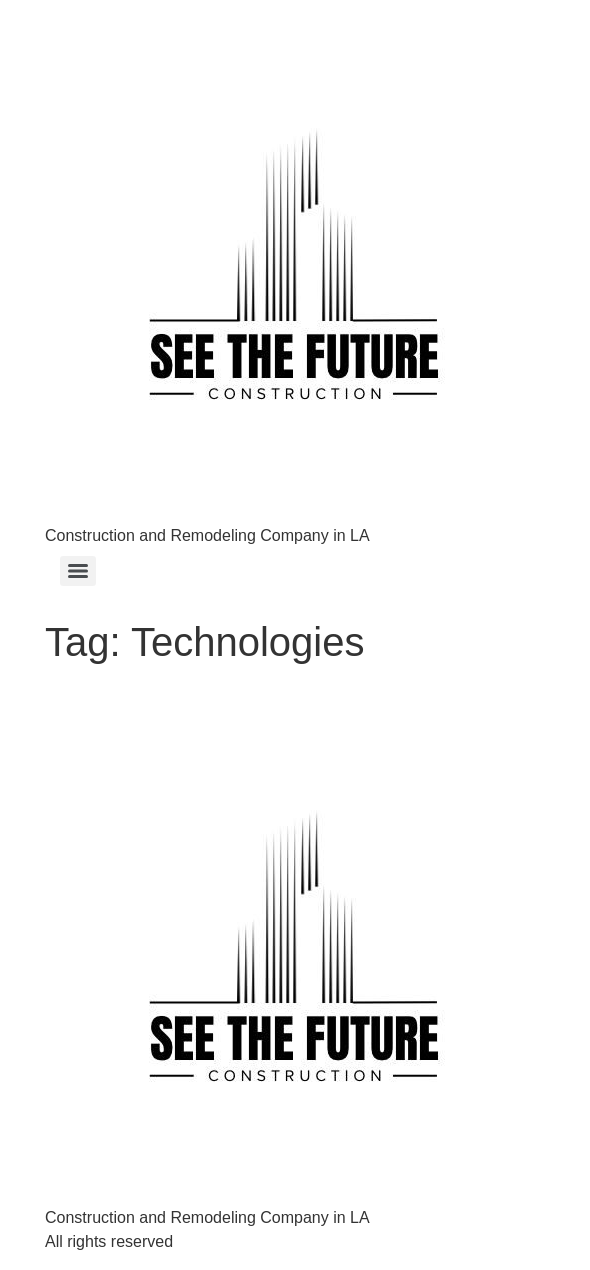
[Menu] (78, 571)
